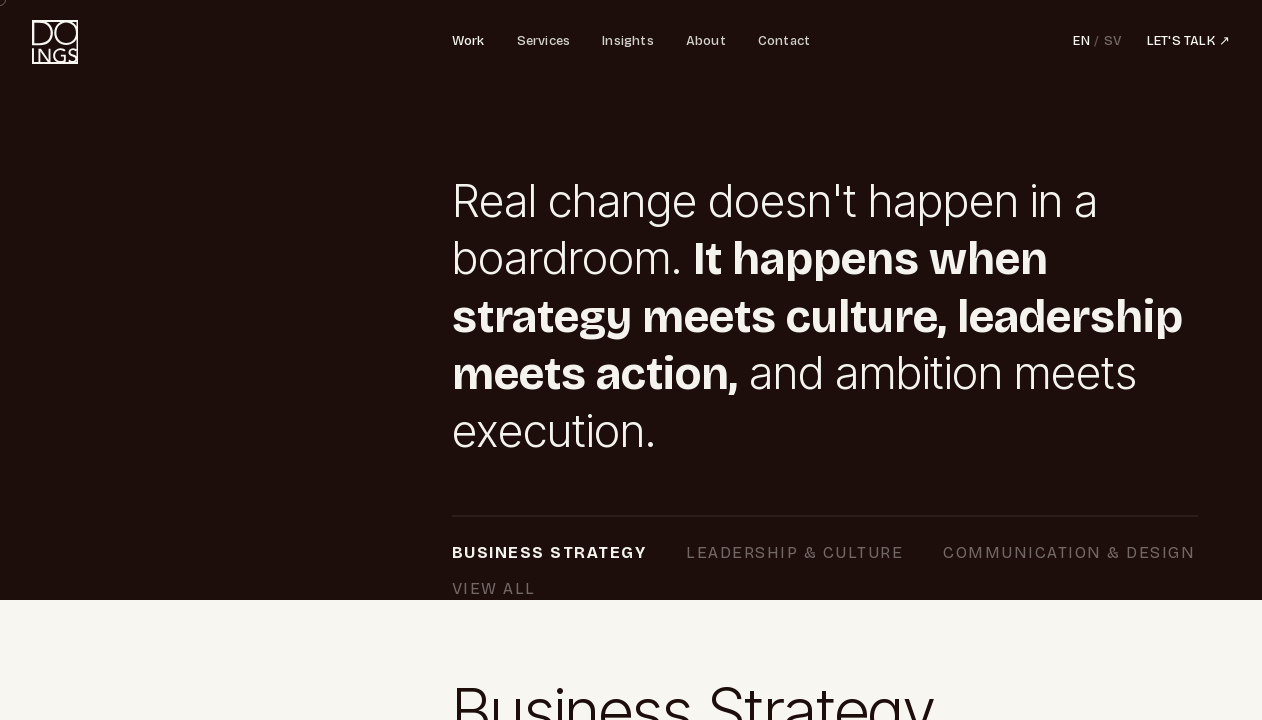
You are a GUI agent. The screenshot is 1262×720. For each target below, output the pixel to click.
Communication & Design (588, 590)
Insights (628, 41)
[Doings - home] (55, 42)
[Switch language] (1098, 42)
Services (544, 41)
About (706, 41)
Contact (784, 41)
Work (468, 41)
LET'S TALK (1188, 42)
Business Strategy (559, 554)
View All (796, 590)
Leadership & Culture (805, 554)
